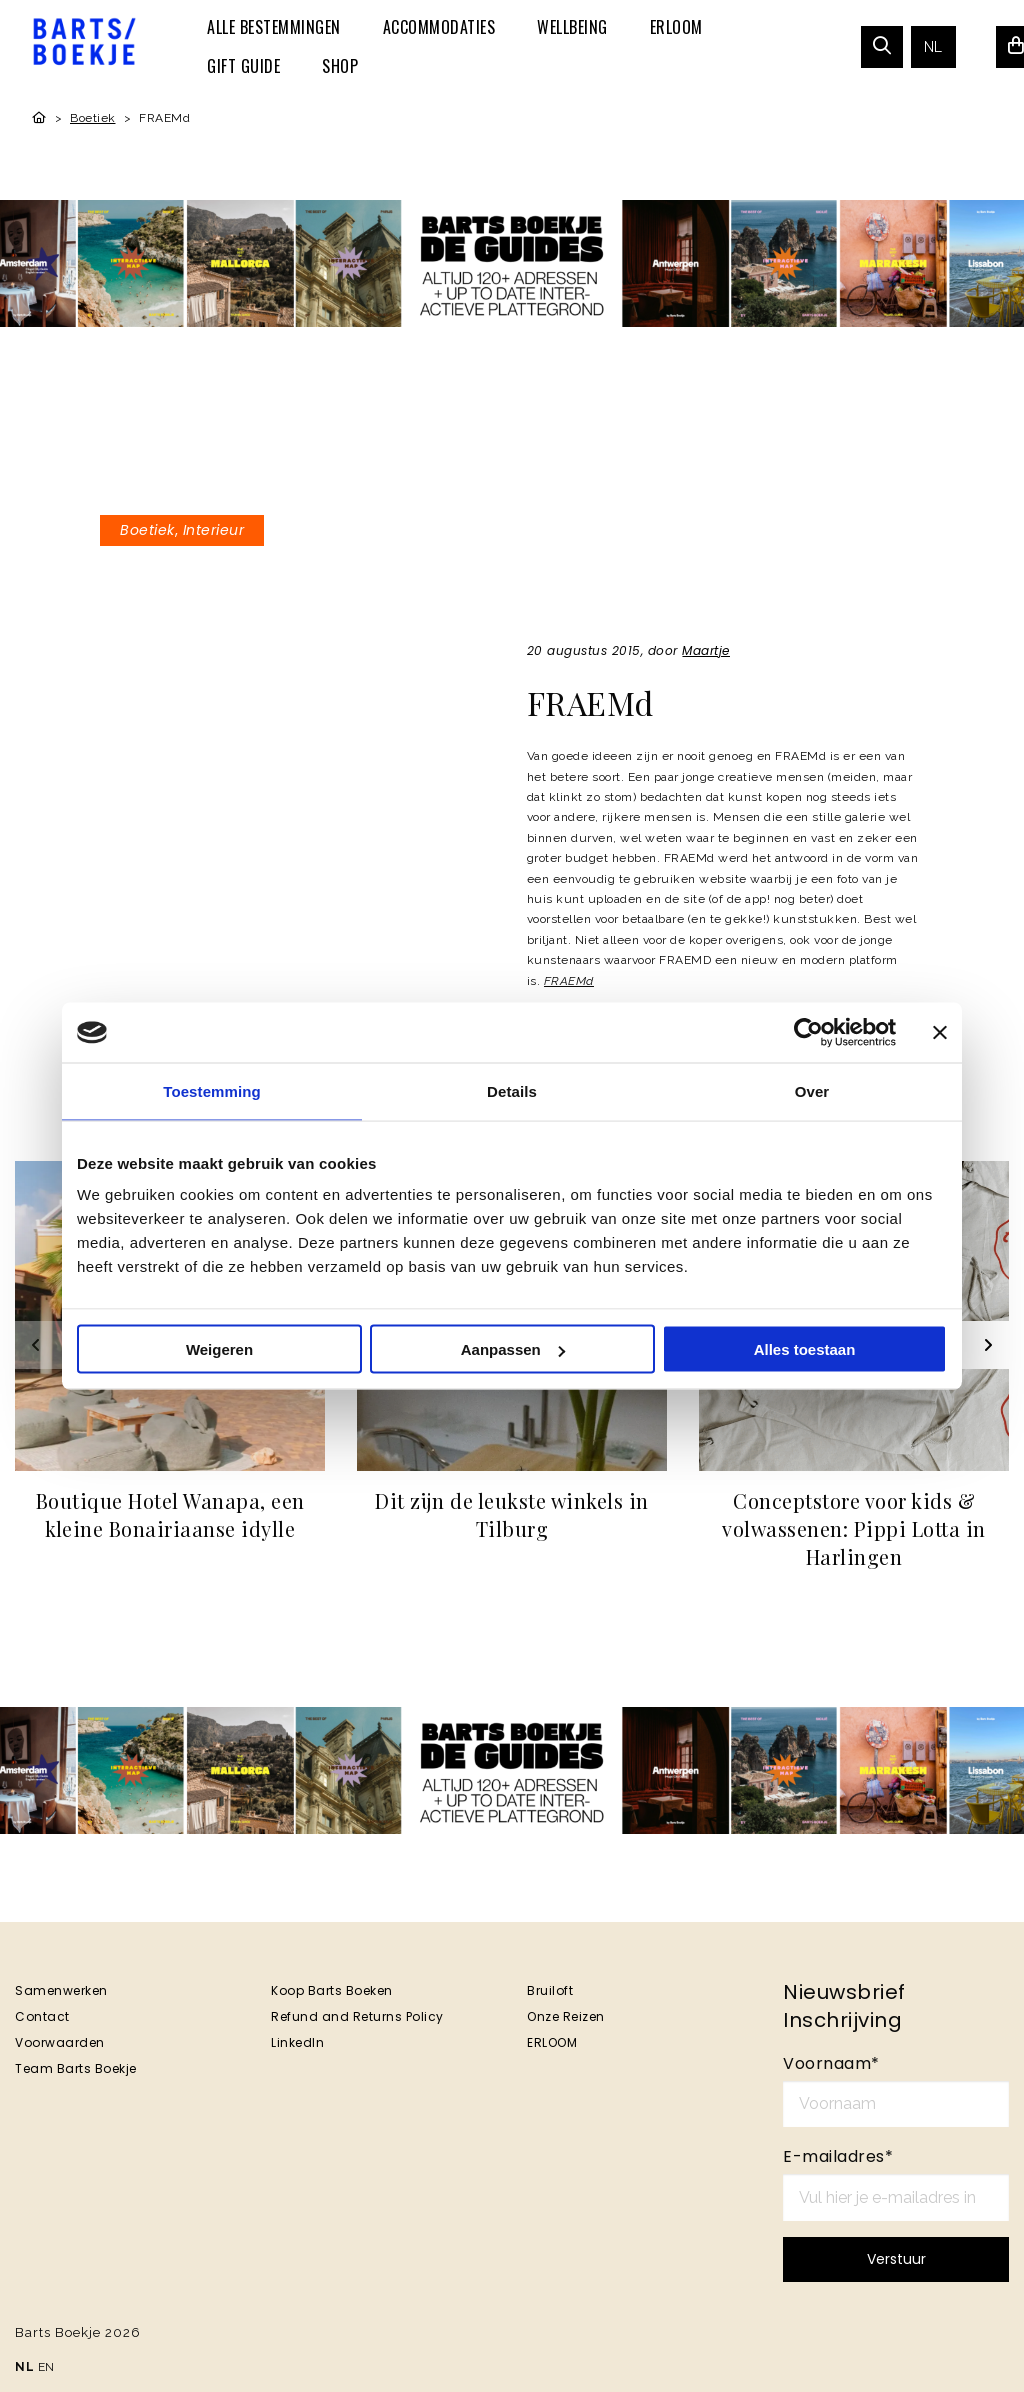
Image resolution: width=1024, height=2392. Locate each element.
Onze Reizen (566, 2016)
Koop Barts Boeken (332, 1990)
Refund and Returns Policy (357, 2016)
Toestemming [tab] (212, 1091)
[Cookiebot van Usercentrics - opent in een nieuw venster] (808, 1033)
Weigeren (219, 1349)
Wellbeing (572, 27)
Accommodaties (439, 27)
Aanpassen (513, 1349)
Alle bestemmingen (274, 27)
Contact (42, 2016)
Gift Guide (243, 66)
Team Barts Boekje (76, 2068)
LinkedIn (297, 2042)
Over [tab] (812, 1091)
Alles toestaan (805, 1349)
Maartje (706, 650)
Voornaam (831, 2063)
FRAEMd (569, 981)
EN (46, 2367)
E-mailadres (838, 2156)
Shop (340, 66)
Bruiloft (550, 1990)
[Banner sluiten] (940, 1033)
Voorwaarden (60, 2042)
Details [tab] (512, 1091)
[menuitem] (274, 27)
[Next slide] (985, 1345)
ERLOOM (676, 27)
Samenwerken (61, 1990)
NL (933, 47)
